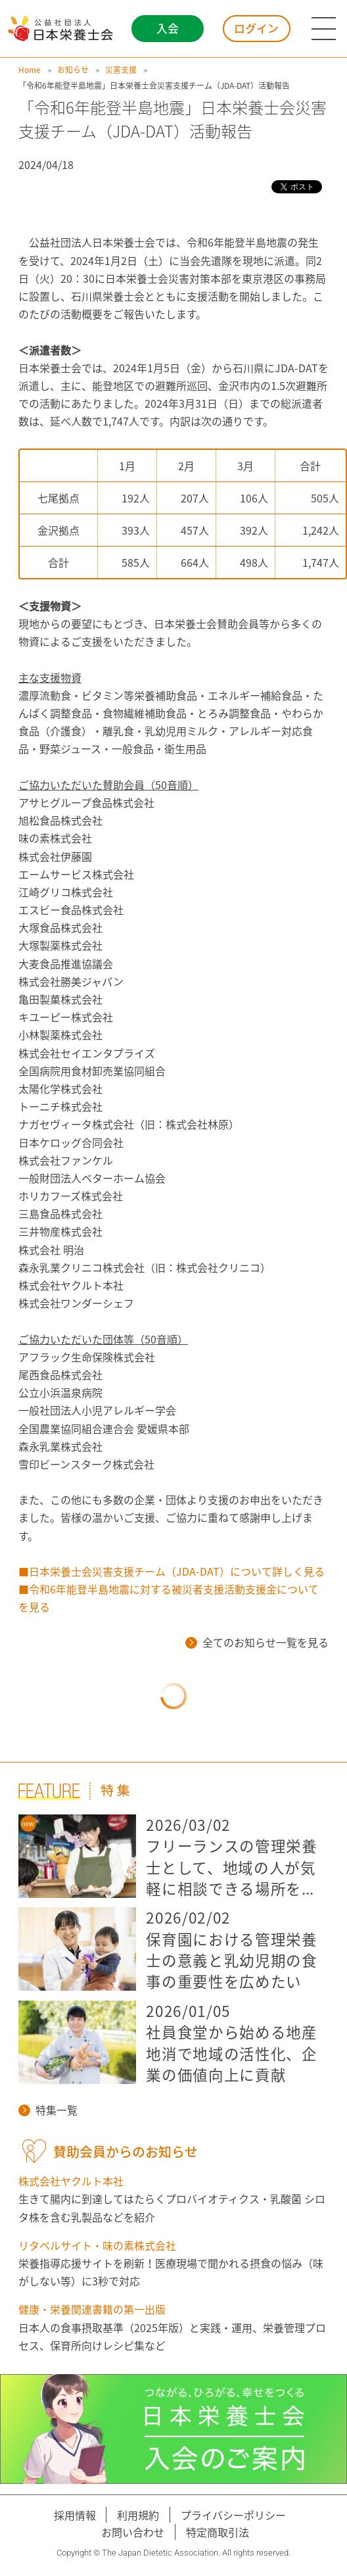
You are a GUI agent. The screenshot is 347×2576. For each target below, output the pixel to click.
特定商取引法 (217, 2532)
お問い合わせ (132, 2532)
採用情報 (75, 2515)
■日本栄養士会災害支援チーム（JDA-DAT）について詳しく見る (171, 1571)
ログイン (256, 28)
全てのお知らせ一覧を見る (257, 1642)
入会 (167, 28)
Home (29, 70)
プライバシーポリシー (233, 2515)
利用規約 (138, 2515)
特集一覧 (48, 2110)
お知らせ (73, 70)
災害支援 (121, 70)
